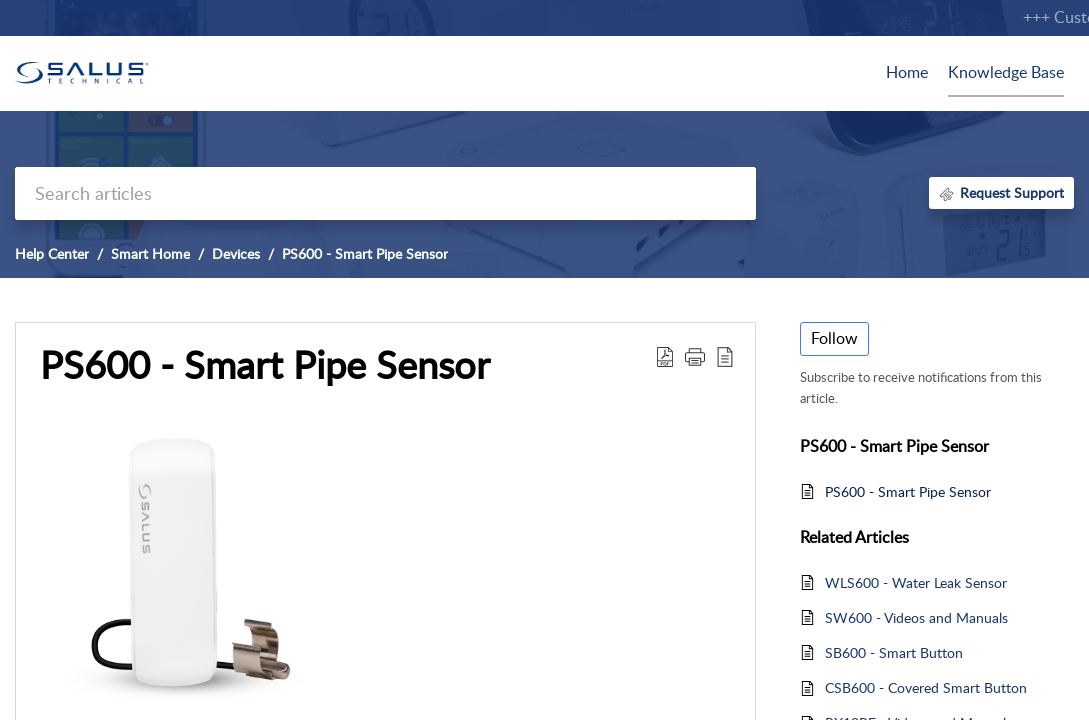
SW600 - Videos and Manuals (916, 617)
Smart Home (150, 253)
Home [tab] (907, 72)
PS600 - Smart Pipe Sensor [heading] (265, 365)
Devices (236, 253)
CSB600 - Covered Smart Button (926, 687)
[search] (385, 193)
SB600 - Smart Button (894, 652)
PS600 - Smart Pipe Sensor (365, 253)
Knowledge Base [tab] (1006, 72)
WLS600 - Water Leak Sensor (916, 582)
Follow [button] (834, 338)
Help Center (52, 253)
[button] (665, 356)
